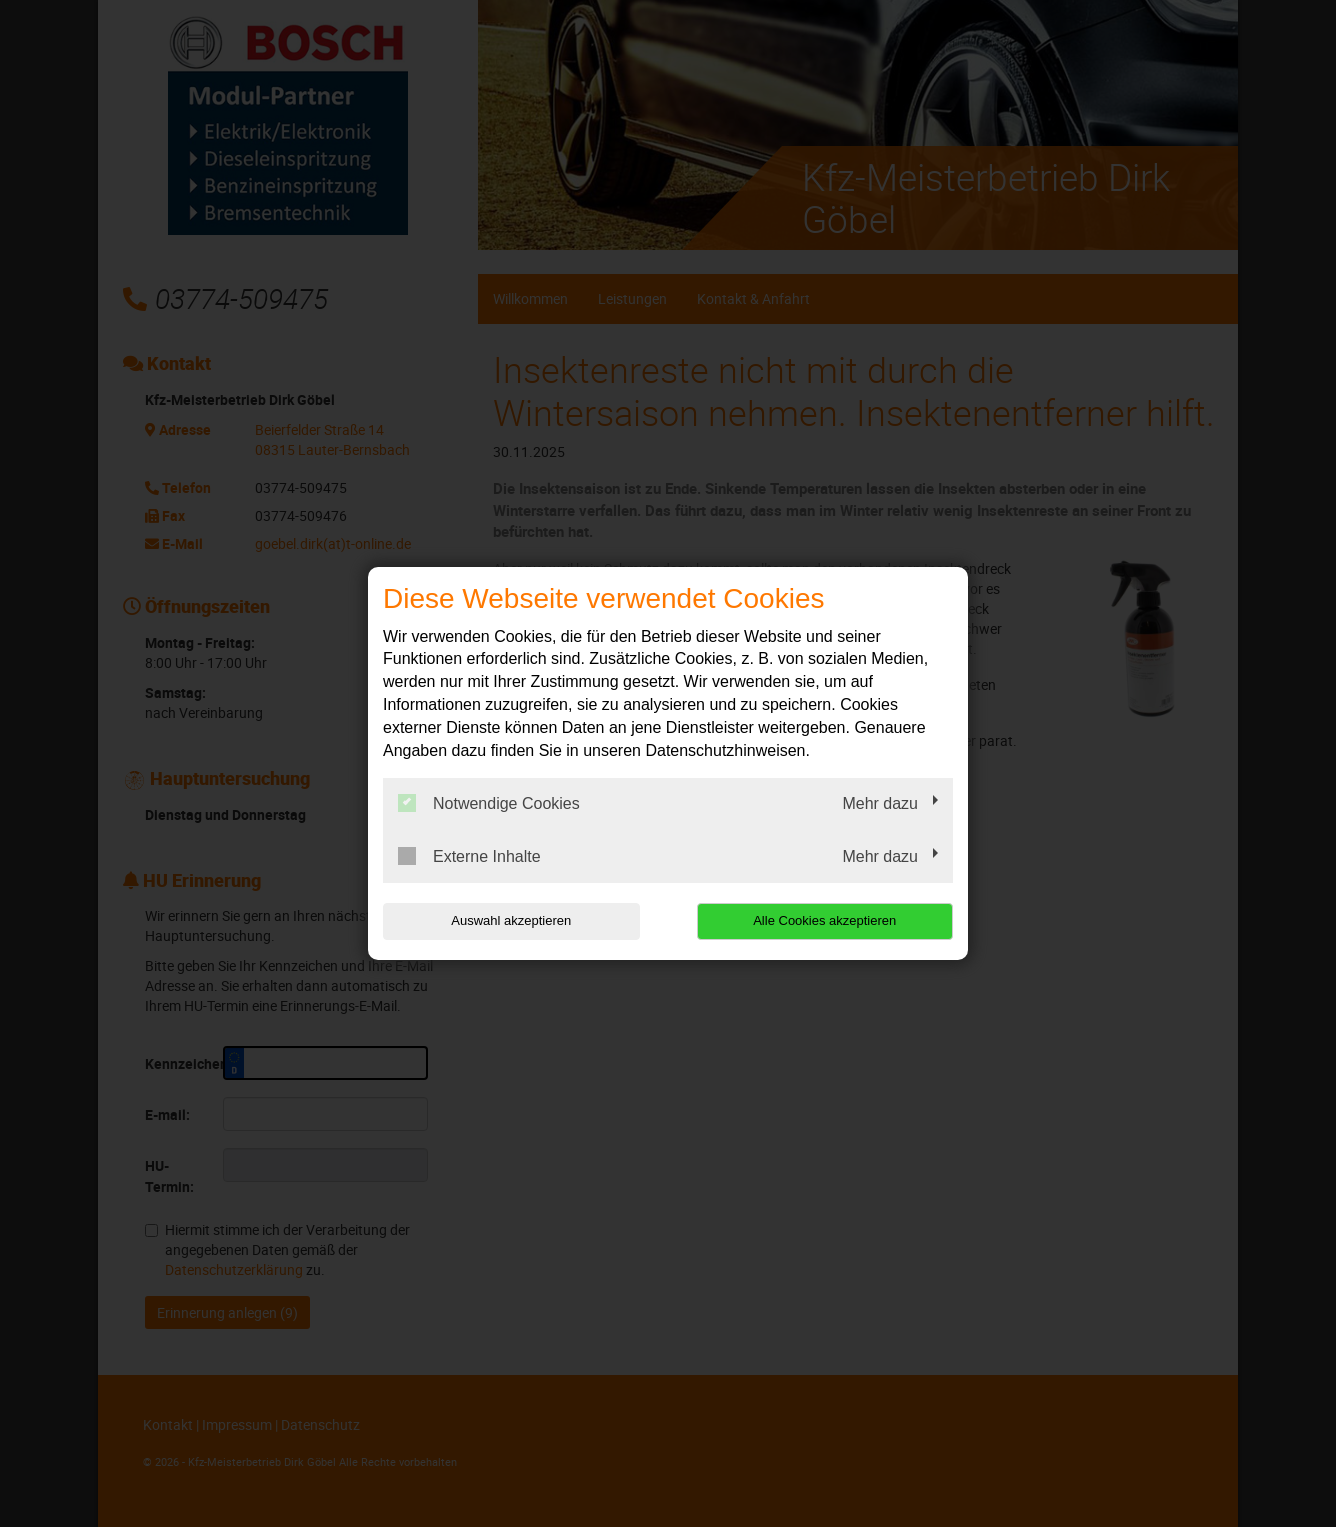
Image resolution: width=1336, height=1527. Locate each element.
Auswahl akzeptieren (511, 920)
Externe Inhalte (469, 856)
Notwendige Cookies (489, 803)
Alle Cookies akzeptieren (824, 920)
